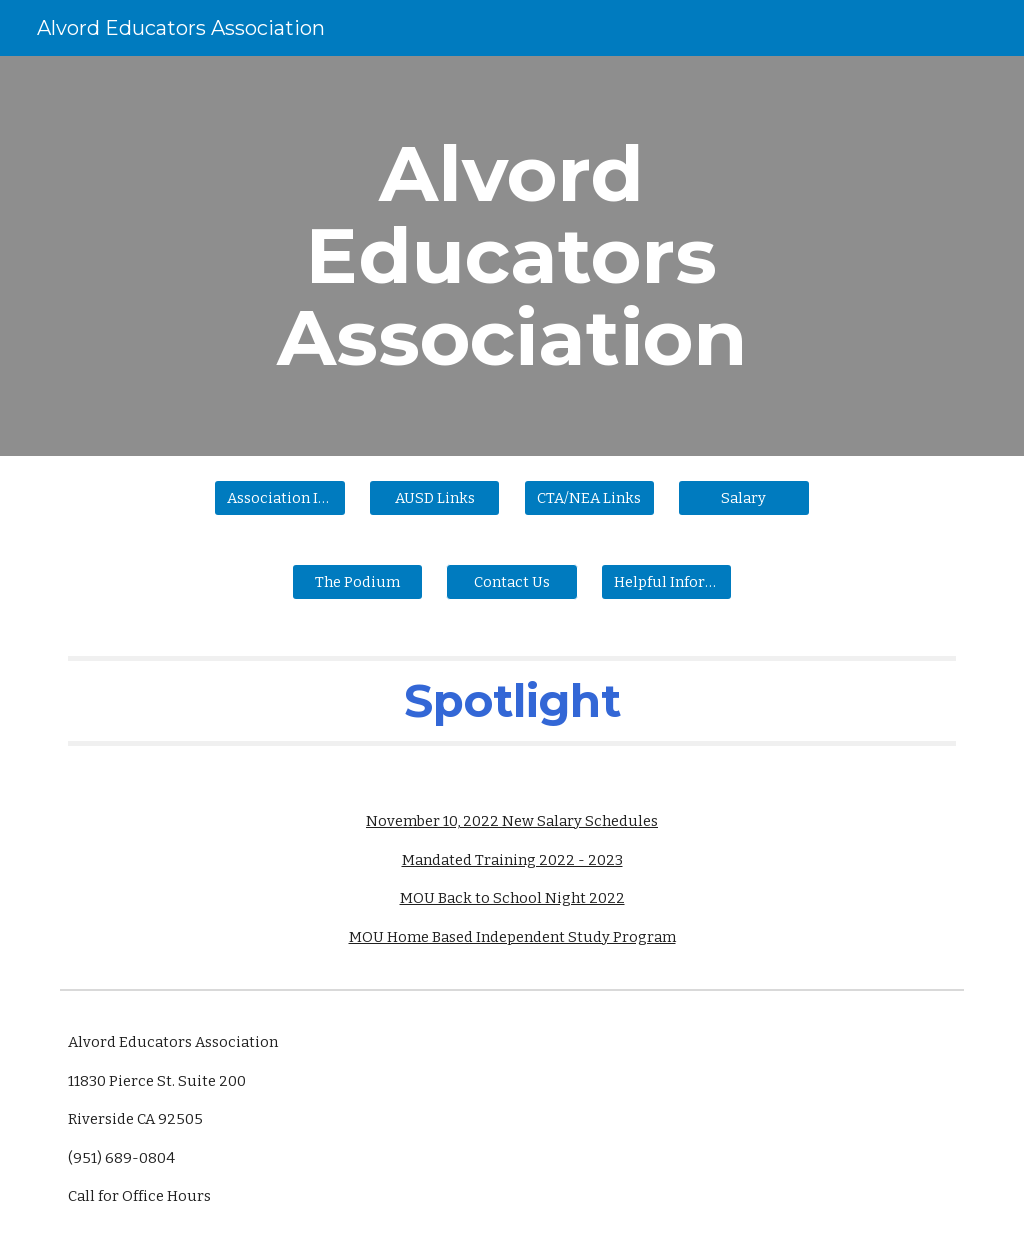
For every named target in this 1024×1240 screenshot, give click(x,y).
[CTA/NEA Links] (589, 497)
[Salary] (743, 497)
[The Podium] (357, 581)
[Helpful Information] (666, 581)
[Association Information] (279, 497)
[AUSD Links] (434, 497)
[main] (511, 256)
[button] (511, 582)
